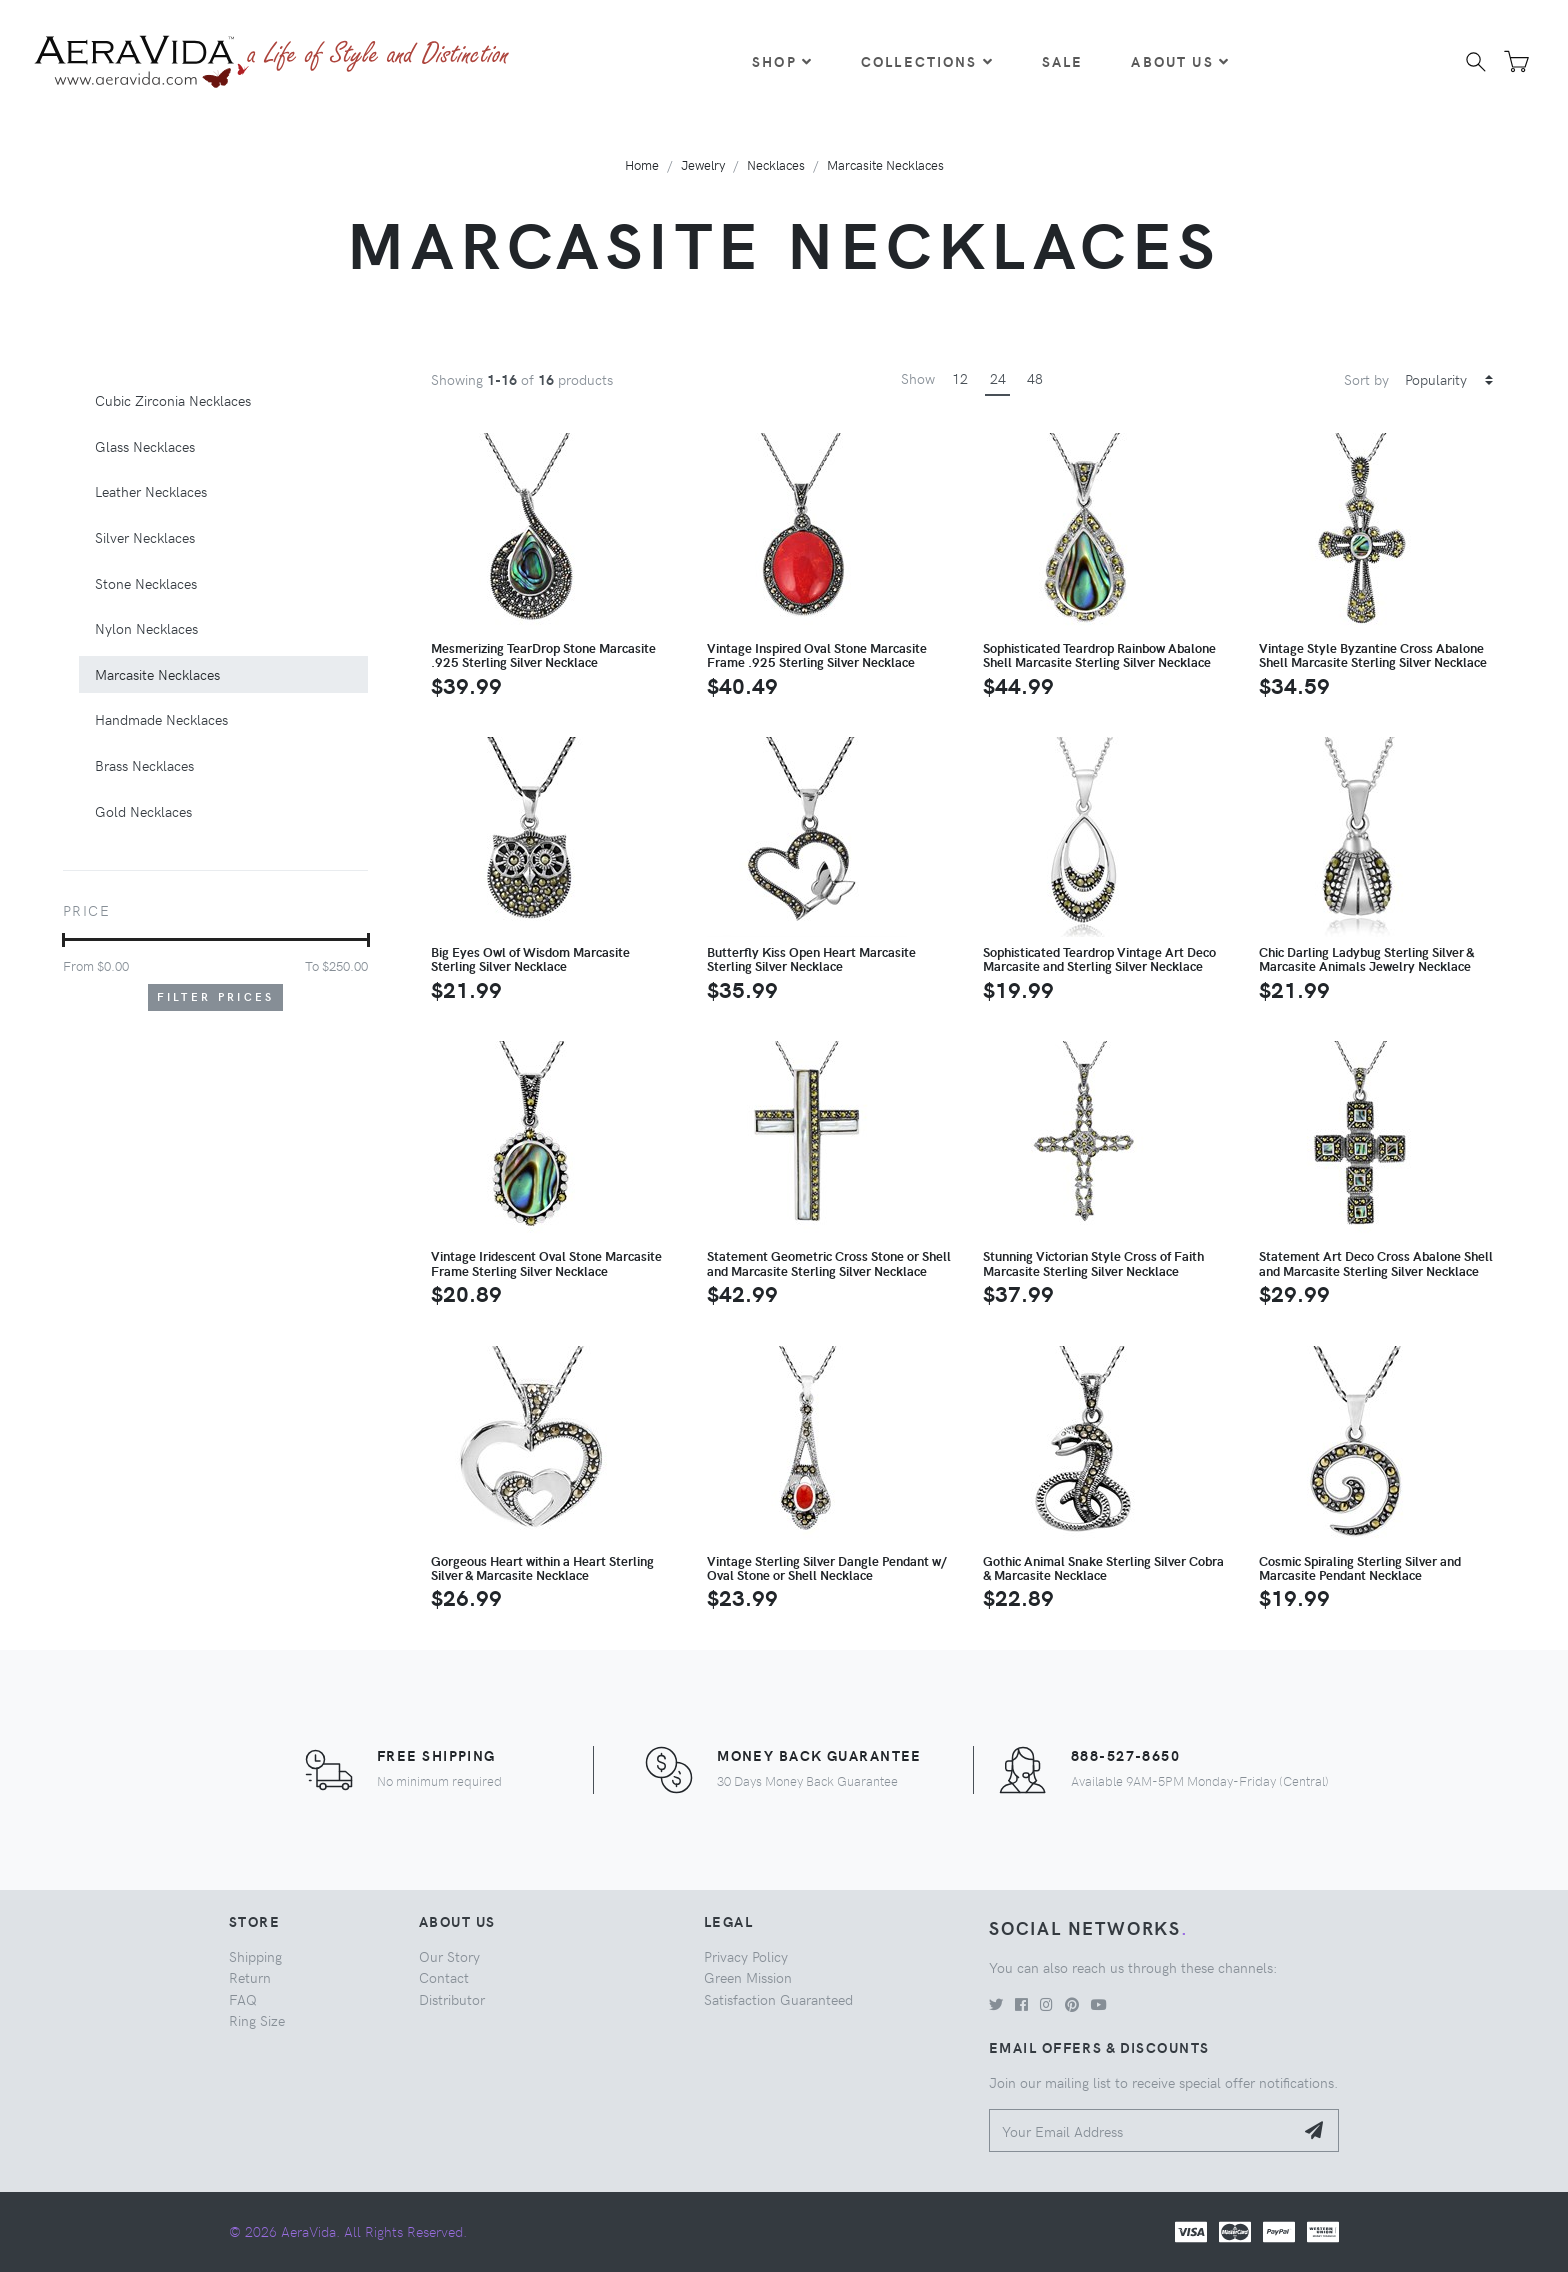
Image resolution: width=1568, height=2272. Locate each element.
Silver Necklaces (145, 537)
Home (642, 164)
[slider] (63, 940)
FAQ (243, 1999)
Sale (1063, 61)
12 (960, 378)
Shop (782, 61)
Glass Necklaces (145, 446)
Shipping (255, 1956)
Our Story (449, 1956)
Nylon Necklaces (146, 628)
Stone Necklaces (146, 583)
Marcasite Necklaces (885, 164)
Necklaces (776, 164)
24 (998, 378)
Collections (927, 61)
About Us (1180, 61)
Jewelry (703, 164)
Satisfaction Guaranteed (778, 1999)
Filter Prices (216, 996)
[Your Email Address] (1141, 2130)
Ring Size (257, 2020)
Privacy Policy (746, 1956)
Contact (444, 1977)
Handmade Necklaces (161, 719)
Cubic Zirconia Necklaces (173, 400)
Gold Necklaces (143, 811)
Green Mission (748, 1977)
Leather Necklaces (151, 491)
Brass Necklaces (144, 765)
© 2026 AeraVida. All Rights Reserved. (348, 2231)
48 (1035, 378)
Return (250, 1977)
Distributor (452, 1999)
